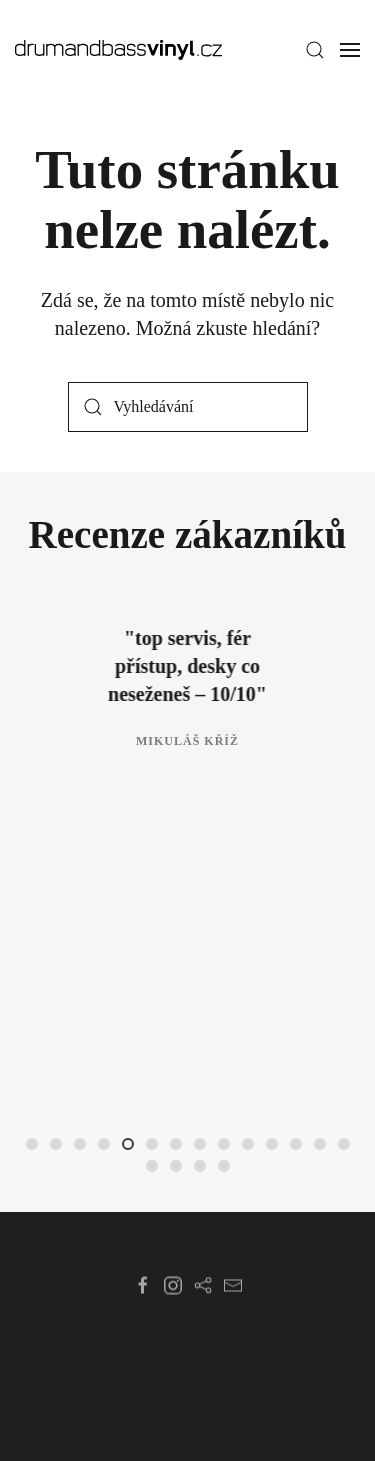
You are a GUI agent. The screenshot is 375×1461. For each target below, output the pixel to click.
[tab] (32, 1144)
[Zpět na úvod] (118, 50)
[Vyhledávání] (188, 407)
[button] (315, 50)
